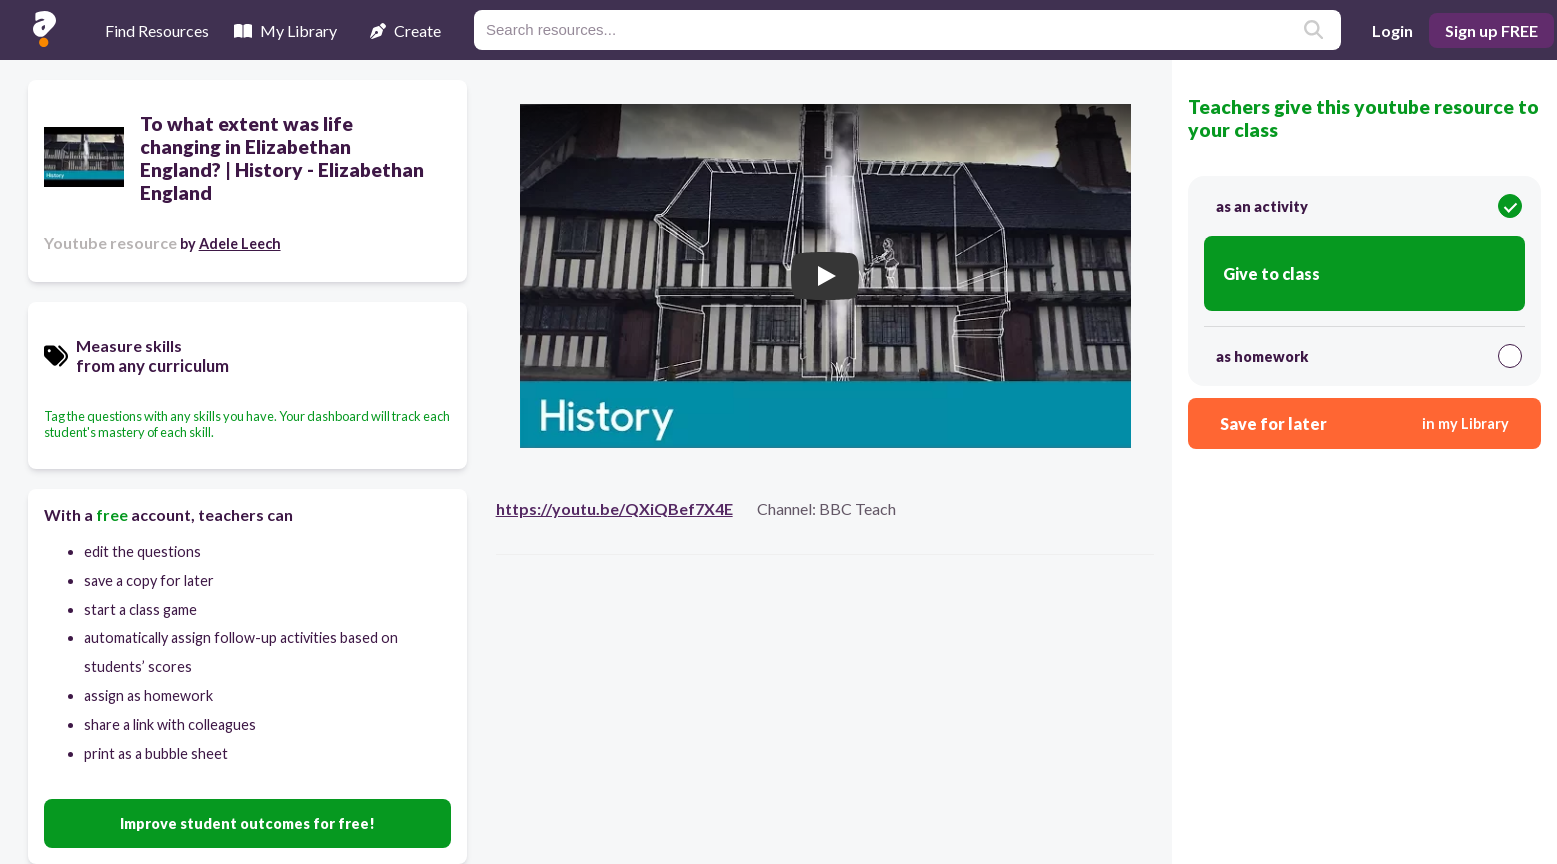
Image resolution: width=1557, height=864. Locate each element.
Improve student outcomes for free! (247, 823)
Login (1392, 30)
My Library (285, 30)
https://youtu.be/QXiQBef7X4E (614, 508)
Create (405, 30)
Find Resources (157, 30)
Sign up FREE (1491, 30)
